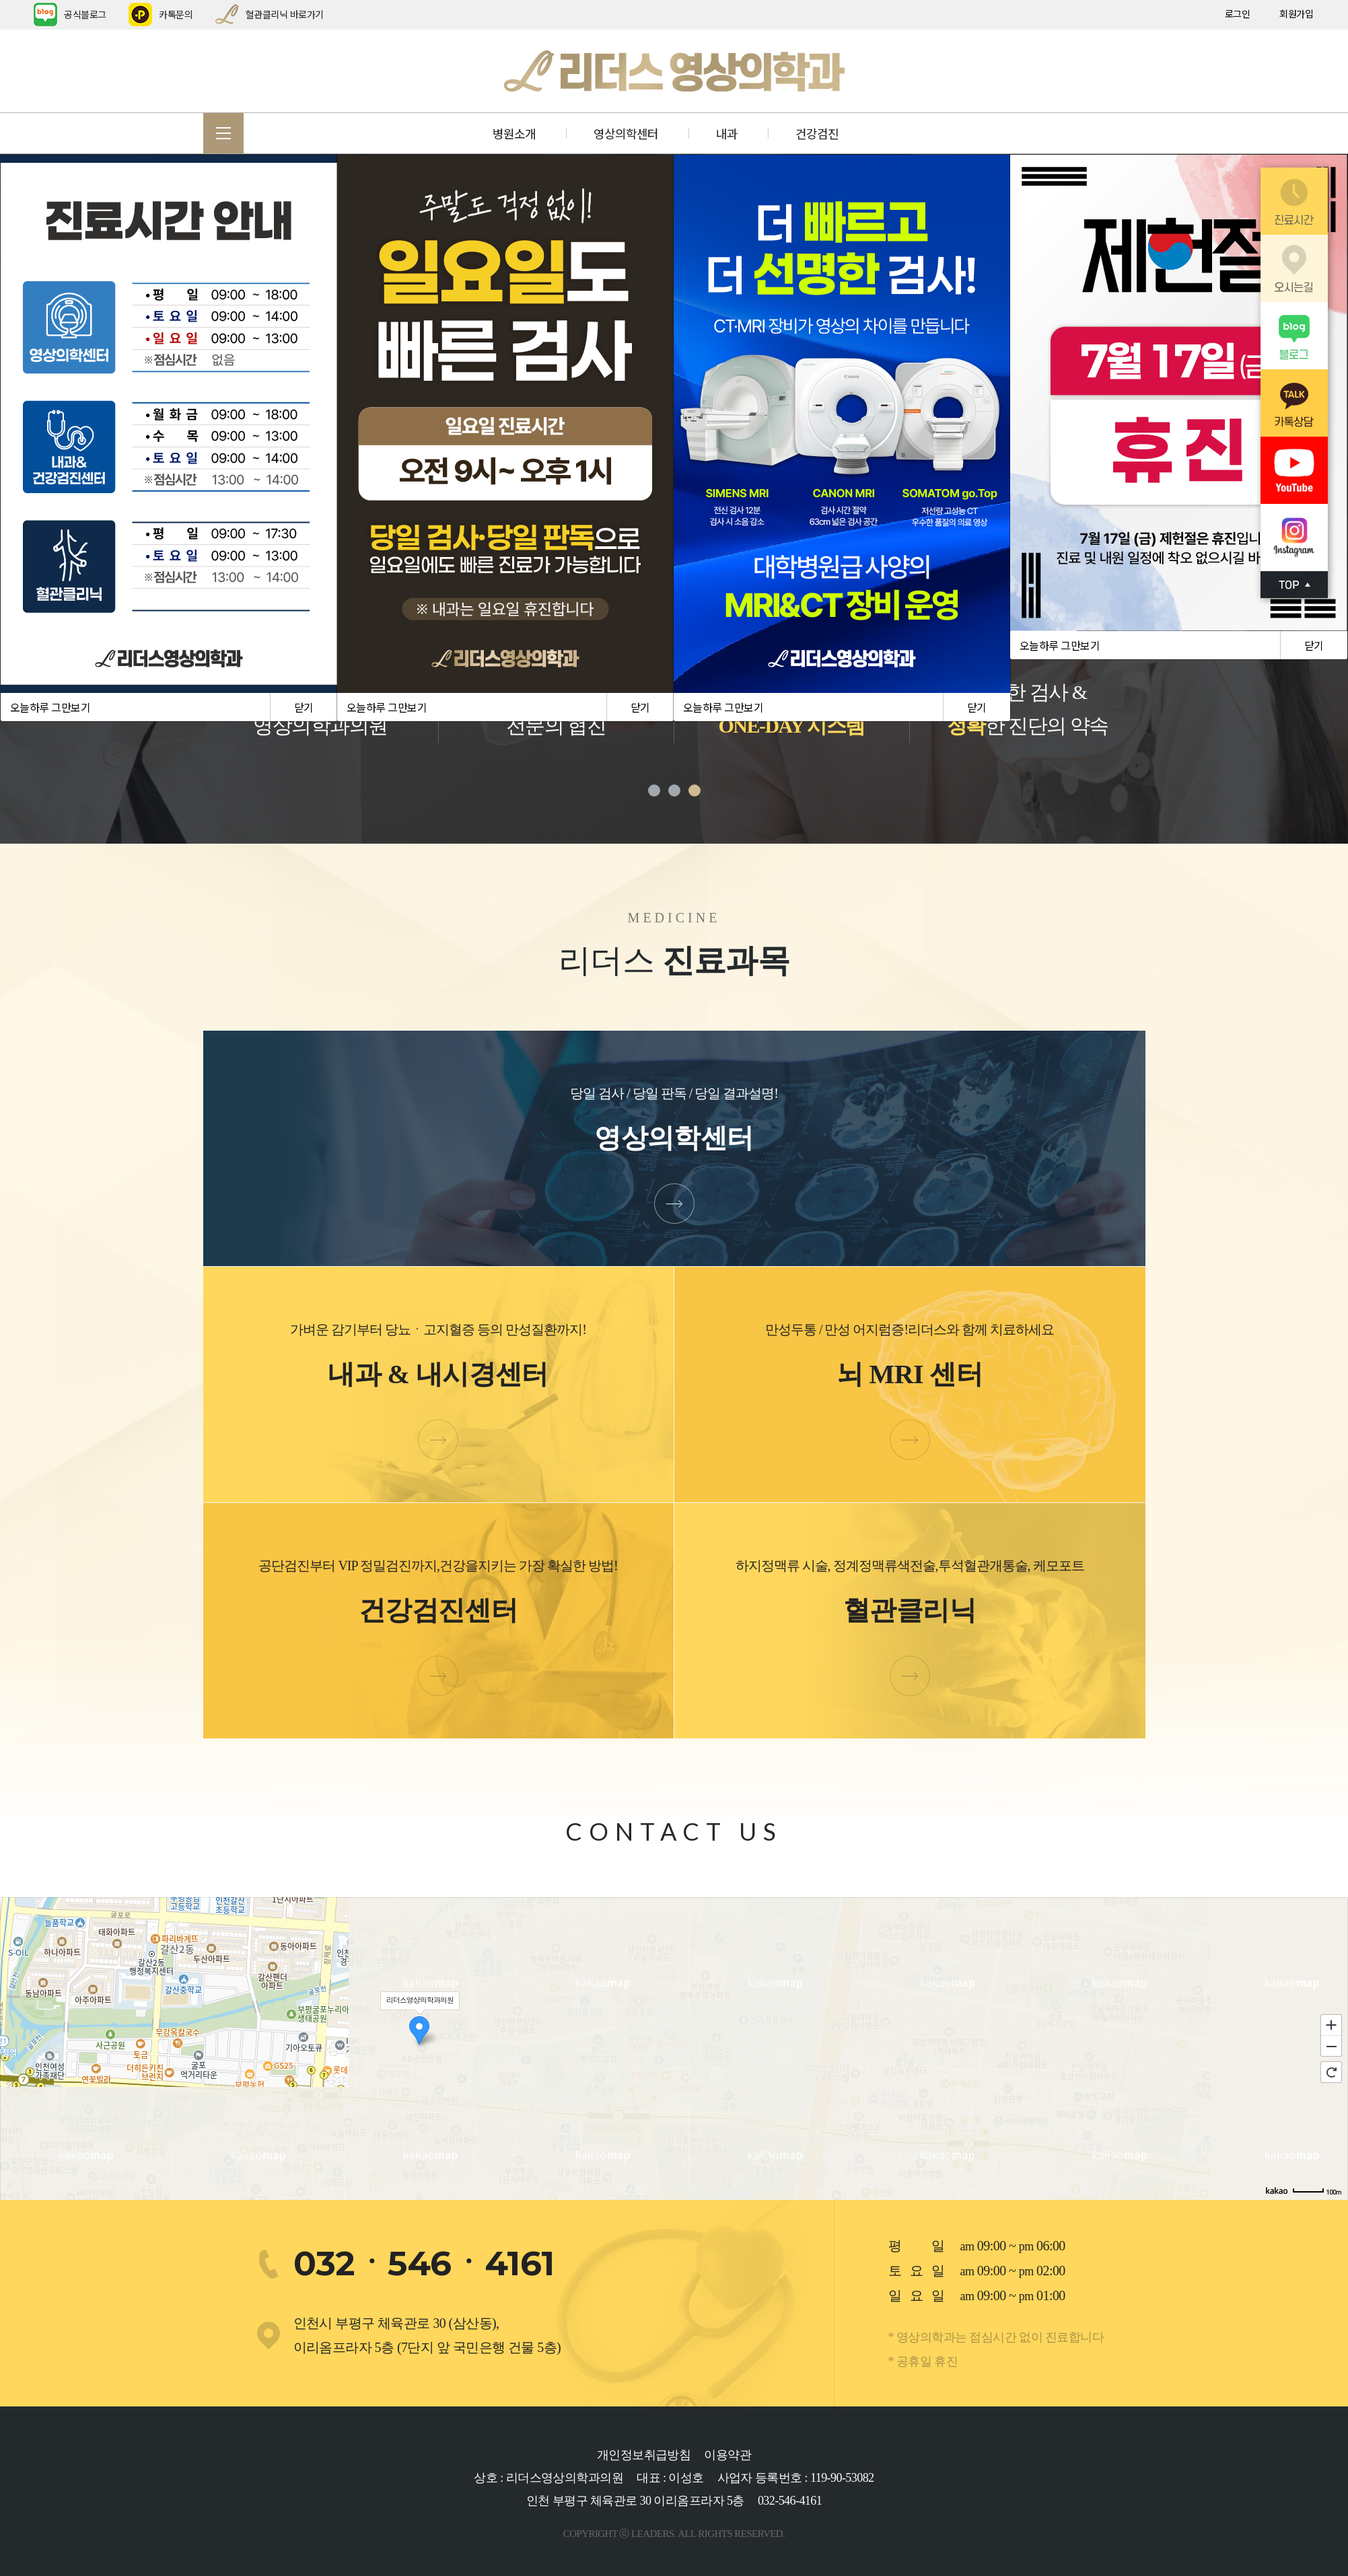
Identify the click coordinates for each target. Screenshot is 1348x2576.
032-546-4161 (790, 2500)
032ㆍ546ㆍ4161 (424, 2263)
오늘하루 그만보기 (50, 707)
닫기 (304, 707)
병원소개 (514, 133)
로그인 (1237, 13)
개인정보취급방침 (644, 2455)
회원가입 (1296, 13)
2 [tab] (674, 790)
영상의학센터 (626, 133)
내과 (727, 133)
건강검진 (817, 133)
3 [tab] (694, 790)
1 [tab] (654, 790)
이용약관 (727, 2455)
